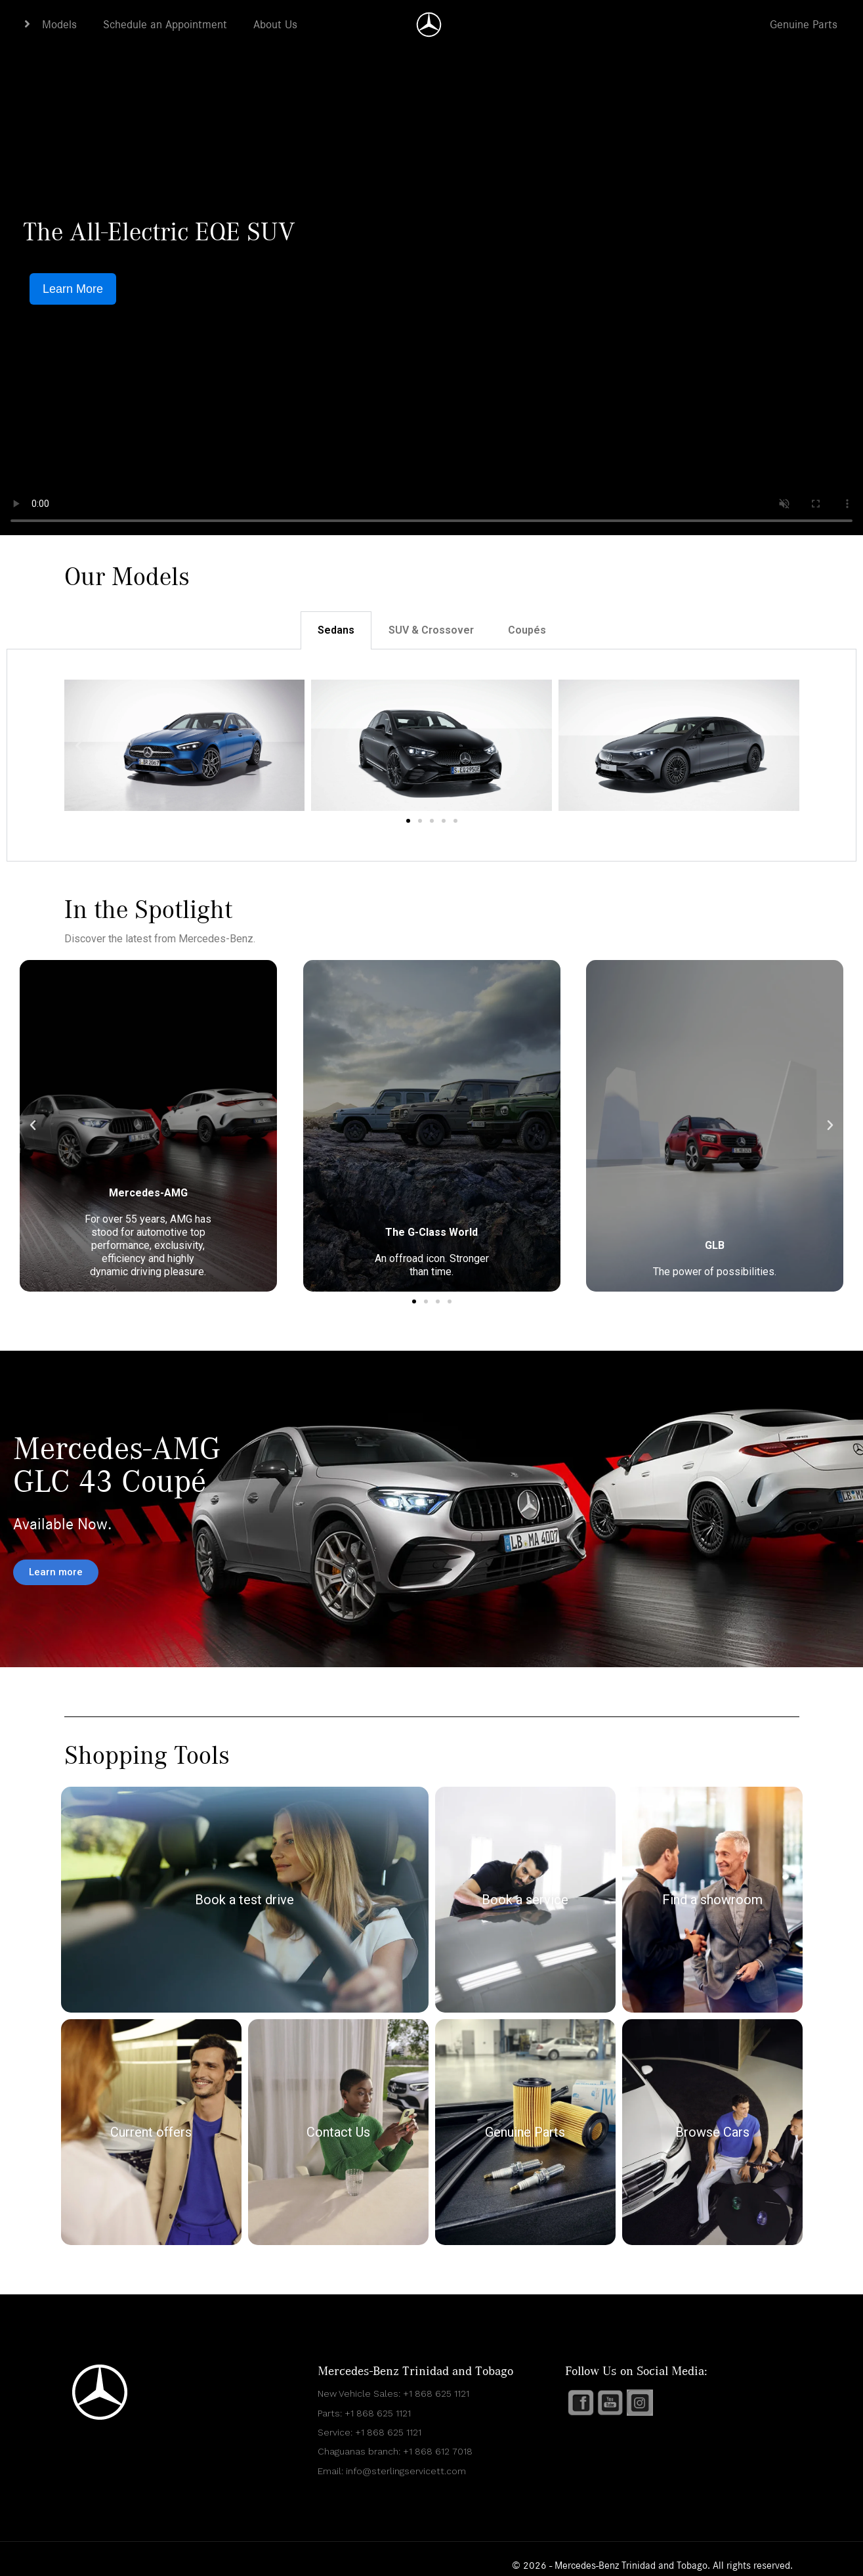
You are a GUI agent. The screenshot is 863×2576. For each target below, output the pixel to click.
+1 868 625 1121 (436, 2393)
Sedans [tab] (336, 630)
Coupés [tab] (527, 630)
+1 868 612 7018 (438, 2451)
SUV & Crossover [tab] (431, 630)
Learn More (73, 288)
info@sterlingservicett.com (406, 2471)
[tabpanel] (431, 755)
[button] (79, 745)
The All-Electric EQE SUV (159, 232)
